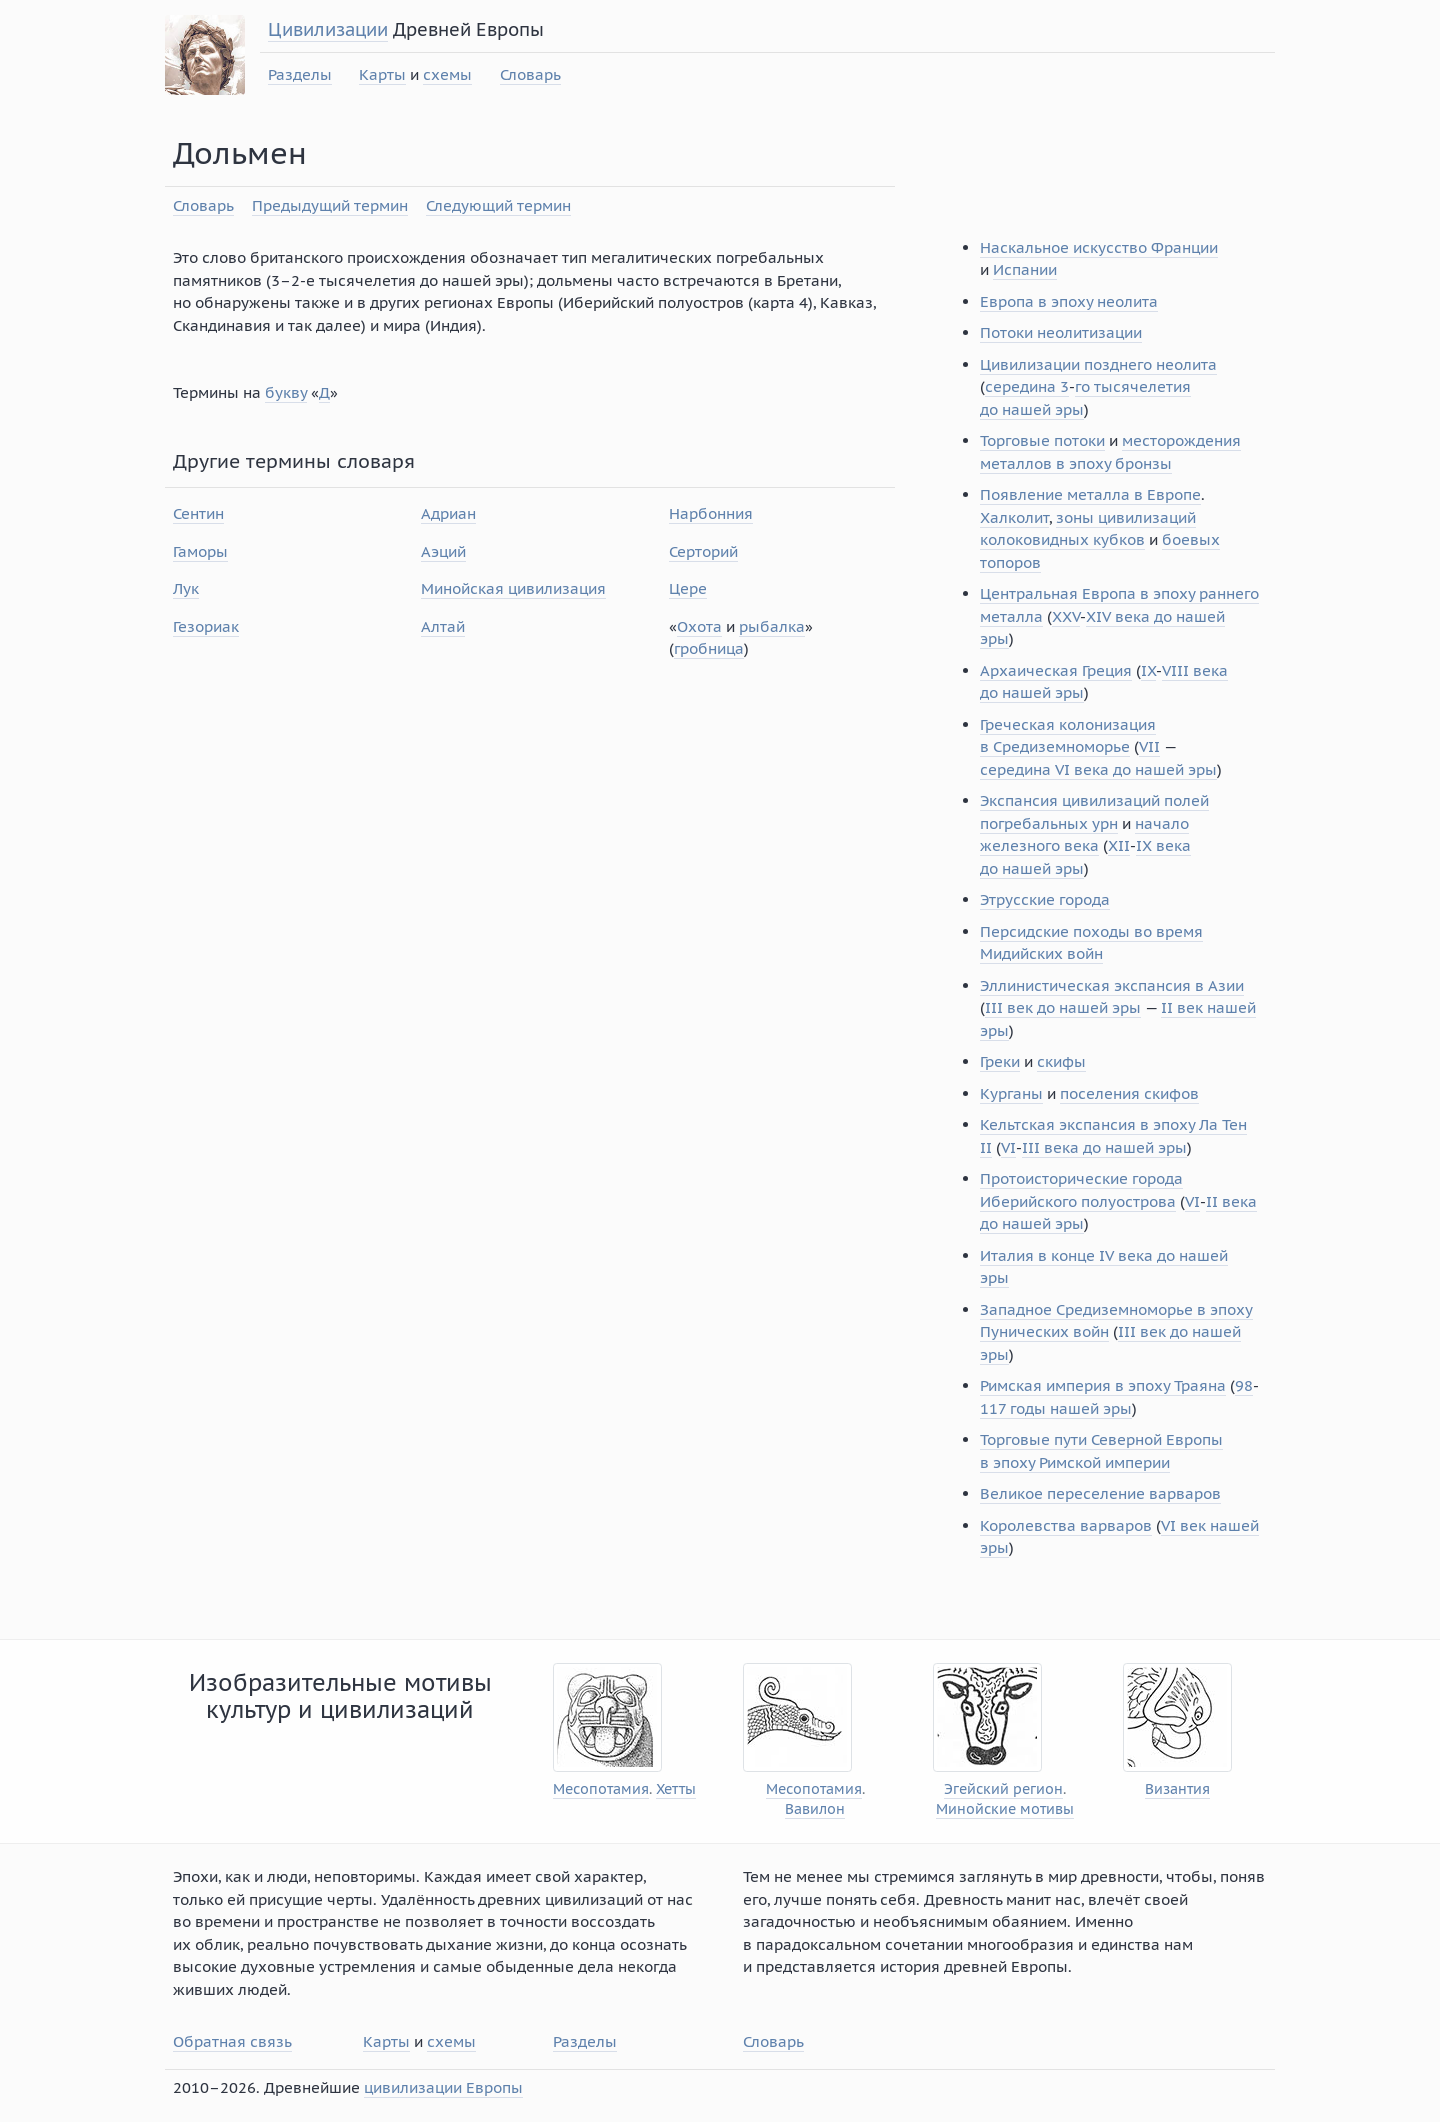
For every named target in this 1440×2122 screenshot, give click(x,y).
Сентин (198, 513)
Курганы (1011, 1093)
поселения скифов (1129, 1093)
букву (286, 392)
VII (1149, 746)
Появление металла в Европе (1090, 494)
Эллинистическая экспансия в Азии (1112, 985)
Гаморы (200, 551)
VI (1008, 1147)
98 (1244, 1385)
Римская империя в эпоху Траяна (1103, 1385)
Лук (186, 588)
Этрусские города (1045, 899)
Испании (1025, 269)
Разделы (300, 74)
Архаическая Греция (1056, 670)
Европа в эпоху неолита (1069, 301)
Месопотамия (601, 1789)
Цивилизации (328, 29)
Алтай (443, 626)
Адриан (448, 513)
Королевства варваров (1066, 1525)
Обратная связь (232, 2041)
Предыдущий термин (330, 205)
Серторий (703, 551)
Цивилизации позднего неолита (1098, 364)
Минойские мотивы (1005, 1809)
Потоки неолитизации (1061, 332)
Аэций (443, 551)
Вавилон (815, 1809)
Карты (382, 74)
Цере (688, 588)
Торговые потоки (1042, 440)
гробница (709, 648)
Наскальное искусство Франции (1099, 247)
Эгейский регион (1003, 1789)
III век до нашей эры (1063, 1007)
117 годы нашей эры (1056, 1408)
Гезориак (206, 626)
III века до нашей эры (1104, 1147)
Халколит (1014, 517)
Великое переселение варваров (1100, 1493)
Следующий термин (498, 205)
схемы (447, 74)
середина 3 (1027, 386)
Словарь (530, 74)
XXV (1066, 616)
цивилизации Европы (443, 2087)
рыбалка (772, 626)
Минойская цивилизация (513, 588)
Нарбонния (711, 513)
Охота (699, 626)
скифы (1061, 1061)
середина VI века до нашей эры (1098, 769)
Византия (1177, 1789)
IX (1148, 670)
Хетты (676, 1789)
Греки (1000, 1061)
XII (1119, 845)
